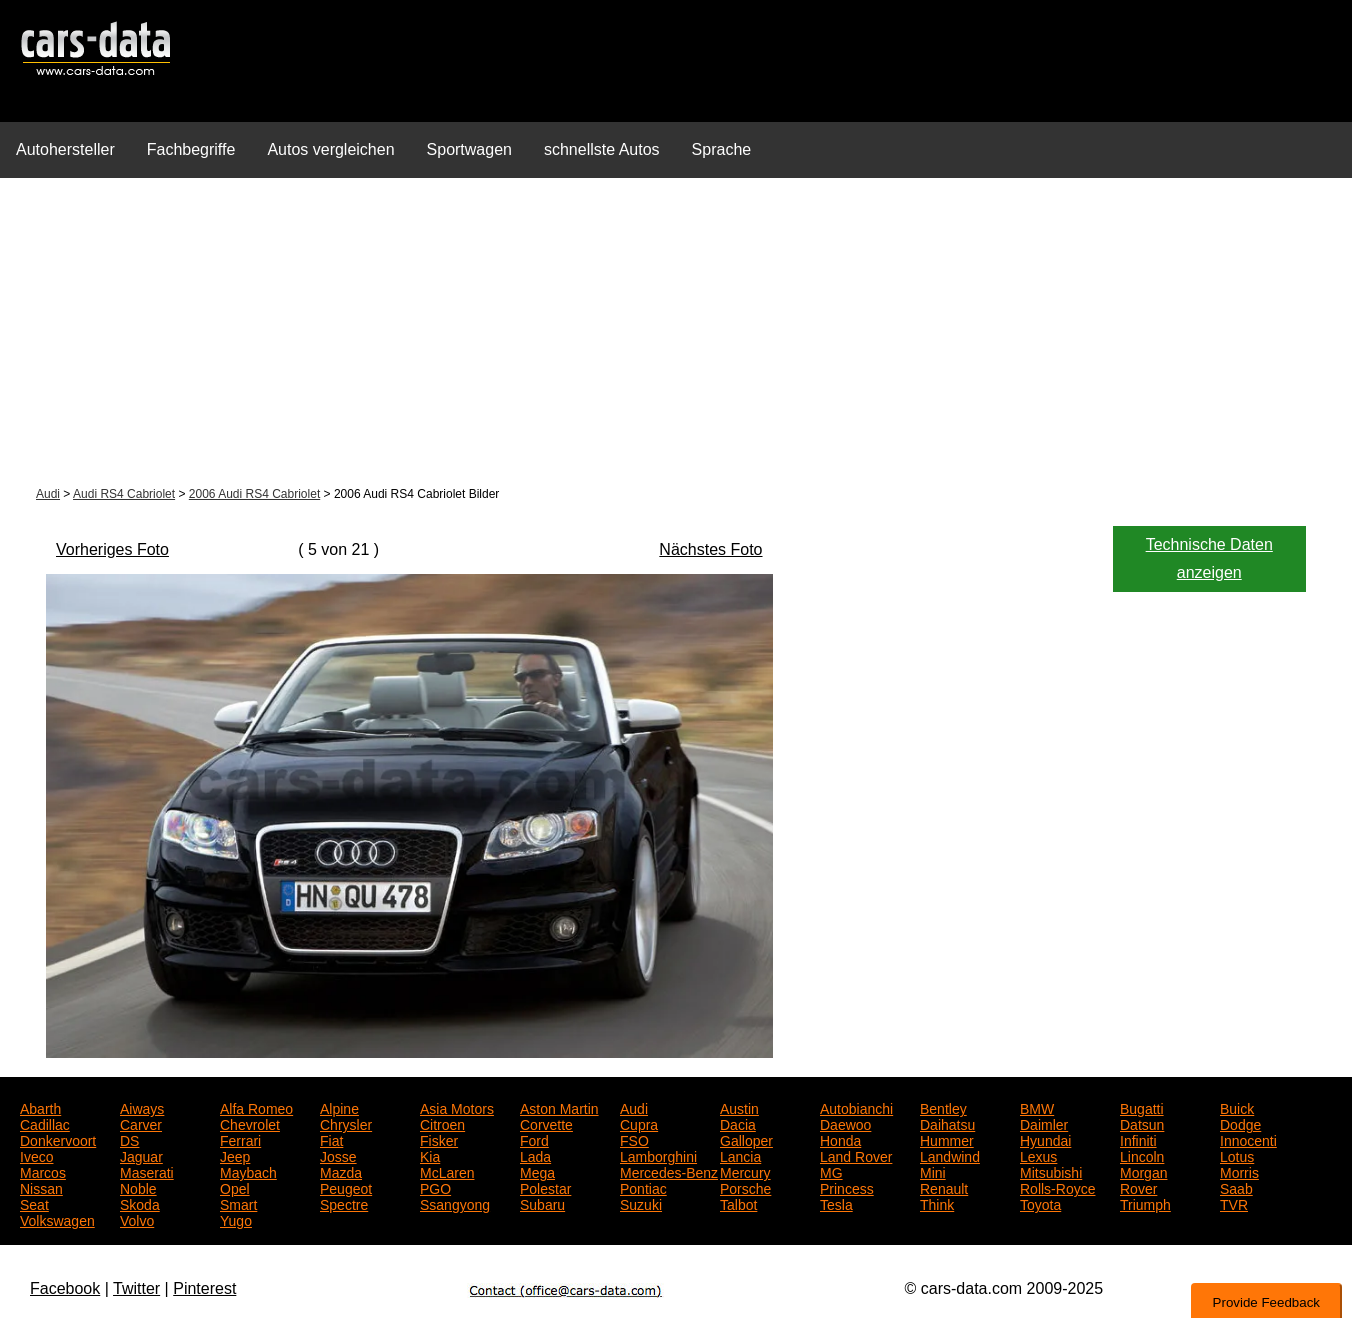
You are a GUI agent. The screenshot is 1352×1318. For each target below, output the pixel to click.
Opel (235, 1187)
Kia (430, 1155)
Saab (1236, 1187)
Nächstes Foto (710, 549)
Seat (34, 1203)
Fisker (439, 1139)
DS (129, 1139)
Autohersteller (65, 149)
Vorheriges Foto (112, 549)
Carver (141, 1123)
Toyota (1040, 1203)
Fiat (331, 1139)
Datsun (1142, 1123)
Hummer (947, 1139)
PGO (435, 1187)
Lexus (1038, 1155)
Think (937, 1203)
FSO (634, 1139)
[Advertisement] (676, 334)
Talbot (738, 1203)
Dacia (738, 1123)
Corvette (546, 1123)
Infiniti (1138, 1139)
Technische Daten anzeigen (1209, 558)
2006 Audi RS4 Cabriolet (254, 494)
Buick (1237, 1107)
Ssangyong (455, 1203)
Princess (847, 1187)
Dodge (1240, 1123)
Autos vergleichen (330, 149)
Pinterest (204, 1288)
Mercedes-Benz (669, 1171)
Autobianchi (856, 1107)
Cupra (639, 1123)
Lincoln (1142, 1155)
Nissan (41, 1187)
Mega (537, 1171)
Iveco (36, 1155)
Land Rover (856, 1155)
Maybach (248, 1171)
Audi (48, 494)
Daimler (1044, 1123)
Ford (534, 1139)
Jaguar (141, 1155)
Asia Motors (457, 1107)
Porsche (745, 1187)
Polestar (545, 1187)
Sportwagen (469, 149)
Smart (238, 1203)
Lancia (740, 1155)
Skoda (140, 1203)
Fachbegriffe (191, 149)
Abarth (40, 1107)
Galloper (746, 1139)
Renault (944, 1187)
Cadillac (45, 1123)
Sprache (722, 149)
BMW (1037, 1107)
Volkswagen (57, 1219)
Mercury (745, 1171)
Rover (1138, 1187)
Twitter (136, 1288)
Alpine (339, 1107)
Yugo (236, 1219)
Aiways (142, 1107)
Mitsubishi (1051, 1171)
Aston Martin (559, 1107)
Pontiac (643, 1187)
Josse (338, 1155)
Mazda (341, 1171)
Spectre (344, 1203)
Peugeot (346, 1187)
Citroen (442, 1123)
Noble (138, 1187)
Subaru (542, 1203)
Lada (535, 1155)
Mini (933, 1171)
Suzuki (641, 1203)
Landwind (950, 1155)
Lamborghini (658, 1155)
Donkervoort (58, 1139)
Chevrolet (250, 1123)
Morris (1239, 1171)
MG (831, 1171)
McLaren (447, 1171)
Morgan (1143, 1171)
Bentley (943, 1107)
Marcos (43, 1171)
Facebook (65, 1288)
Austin (739, 1107)
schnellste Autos (602, 149)
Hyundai (1045, 1139)
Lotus (1237, 1155)
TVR (1234, 1203)
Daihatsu (947, 1123)
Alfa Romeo (256, 1107)
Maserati (147, 1171)
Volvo (137, 1219)
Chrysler (346, 1123)
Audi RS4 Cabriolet (124, 494)
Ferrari (240, 1139)
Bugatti (1142, 1107)
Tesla (836, 1203)
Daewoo (845, 1123)
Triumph (1145, 1203)
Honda (840, 1139)
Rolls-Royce (1057, 1187)
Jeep (235, 1155)
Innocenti (1248, 1139)
